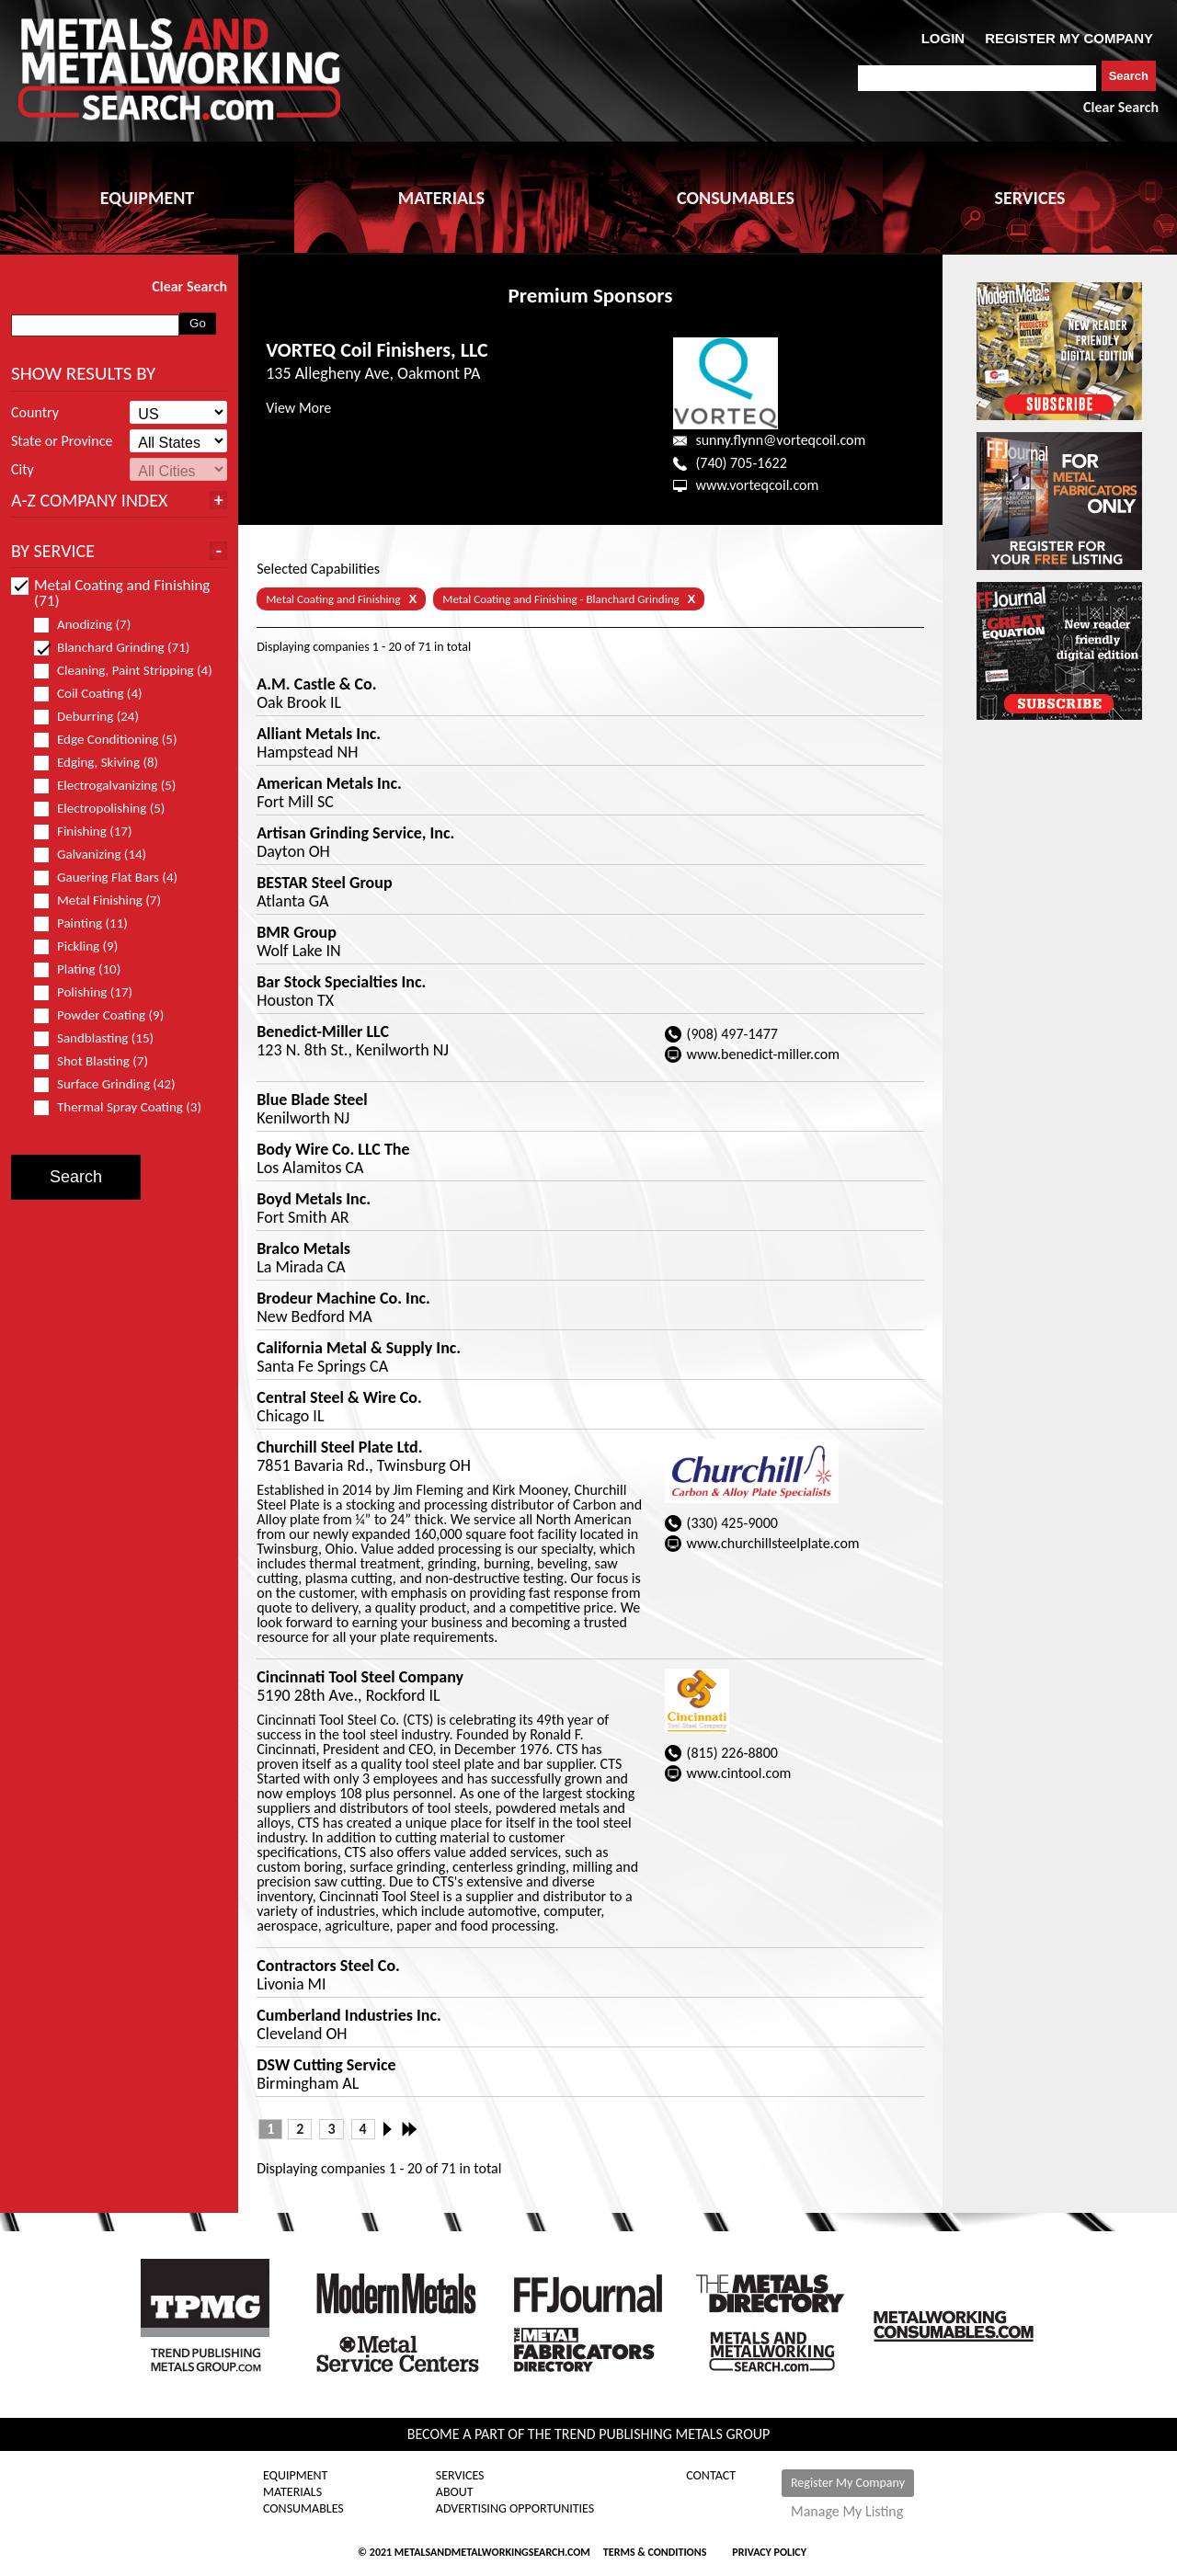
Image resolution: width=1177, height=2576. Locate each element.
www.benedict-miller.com (763, 1054)
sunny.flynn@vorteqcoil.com (780, 440)
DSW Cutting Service (326, 2065)
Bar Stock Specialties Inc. (341, 982)
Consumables (303, 2508)
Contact (711, 2475)
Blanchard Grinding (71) (119, 648)
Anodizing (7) (90, 625)
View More (298, 407)
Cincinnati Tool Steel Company (360, 1677)
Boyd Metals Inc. (314, 1199)
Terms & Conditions (654, 2552)
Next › (392, 2129)
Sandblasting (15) (101, 1038)
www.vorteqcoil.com (756, 485)
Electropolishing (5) (107, 808)
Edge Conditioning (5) (113, 740)
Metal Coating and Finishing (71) (110, 593)
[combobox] (977, 78)
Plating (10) (85, 969)
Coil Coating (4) (96, 694)
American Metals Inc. (329, 783)
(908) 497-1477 (732, 1034)
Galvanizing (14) (98, 854)
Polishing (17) (91, 992)
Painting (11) (88, 923)
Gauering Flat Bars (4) (113, 877)
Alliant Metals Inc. (319, 733)
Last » (411, 2129)
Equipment (295, 2475)
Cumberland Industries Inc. (349, 2015)
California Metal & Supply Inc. (359, 1347)
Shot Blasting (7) (99, 1061)
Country (35, 412)
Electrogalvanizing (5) (112, 785)
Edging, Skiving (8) (104, 762)
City (22, 469)
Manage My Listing (847, 2511)
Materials (292, 2492)
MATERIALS (441, 198)
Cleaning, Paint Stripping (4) (123, 671)
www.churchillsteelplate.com (773, 1543)
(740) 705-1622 (740, 463)
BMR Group (297, 932)
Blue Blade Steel (312, 1099)
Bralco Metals (303, 1248)
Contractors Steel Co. (328, 1965)
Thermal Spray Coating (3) (123, 1107)
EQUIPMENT (147, 198)
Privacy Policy (769, 2552)
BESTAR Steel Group (324, 882)
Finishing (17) (90, 831)
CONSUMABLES (735, 198)
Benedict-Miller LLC (323, 1031)
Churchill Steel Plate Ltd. (339, 1447)
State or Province (61, 441)
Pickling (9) (83, 946)
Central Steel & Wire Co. (339, 1397)
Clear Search (1121, 107)
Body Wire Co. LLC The (333, 1149)
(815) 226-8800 (732, 1752)
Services (460, 2475)
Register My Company (848, 2483)
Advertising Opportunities (515, 2508)
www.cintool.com (739, 1773)
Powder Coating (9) (106, 1015)
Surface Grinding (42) (112, 1084)
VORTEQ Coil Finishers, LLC (377, 349)
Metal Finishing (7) (105, 900)
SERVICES (1030, 198)
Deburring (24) (94, 717)
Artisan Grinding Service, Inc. (355, 833)
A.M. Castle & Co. (316, 684)
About (455, 2492)
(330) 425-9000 (732, 1523)
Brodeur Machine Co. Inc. (343, 1298)
